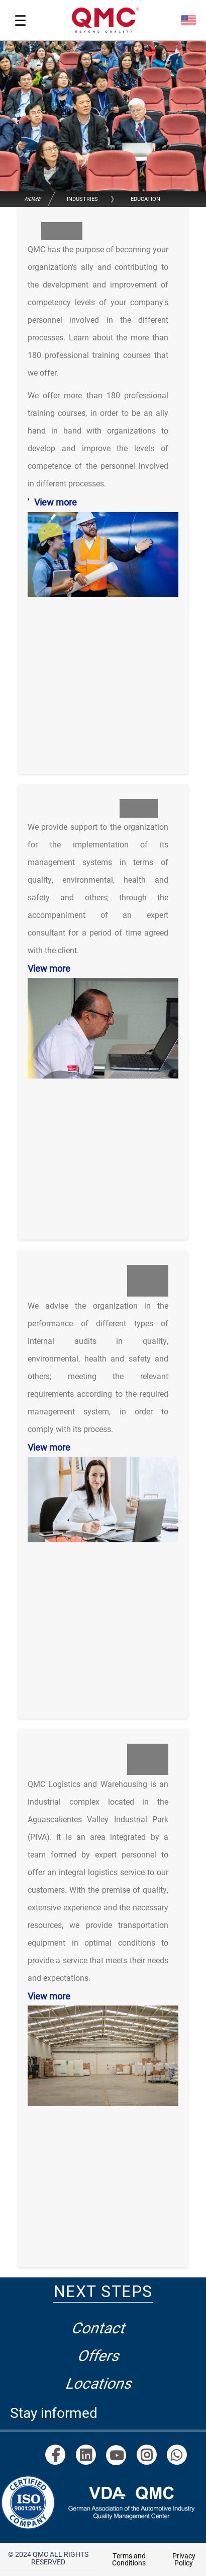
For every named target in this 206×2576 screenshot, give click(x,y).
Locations (99, 2383)
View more (55, 502)
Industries (82, 198)
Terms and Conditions (129, 2559)
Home (33, 198)
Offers (99, 2355)
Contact (99, 2327)
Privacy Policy (183, 2559)
